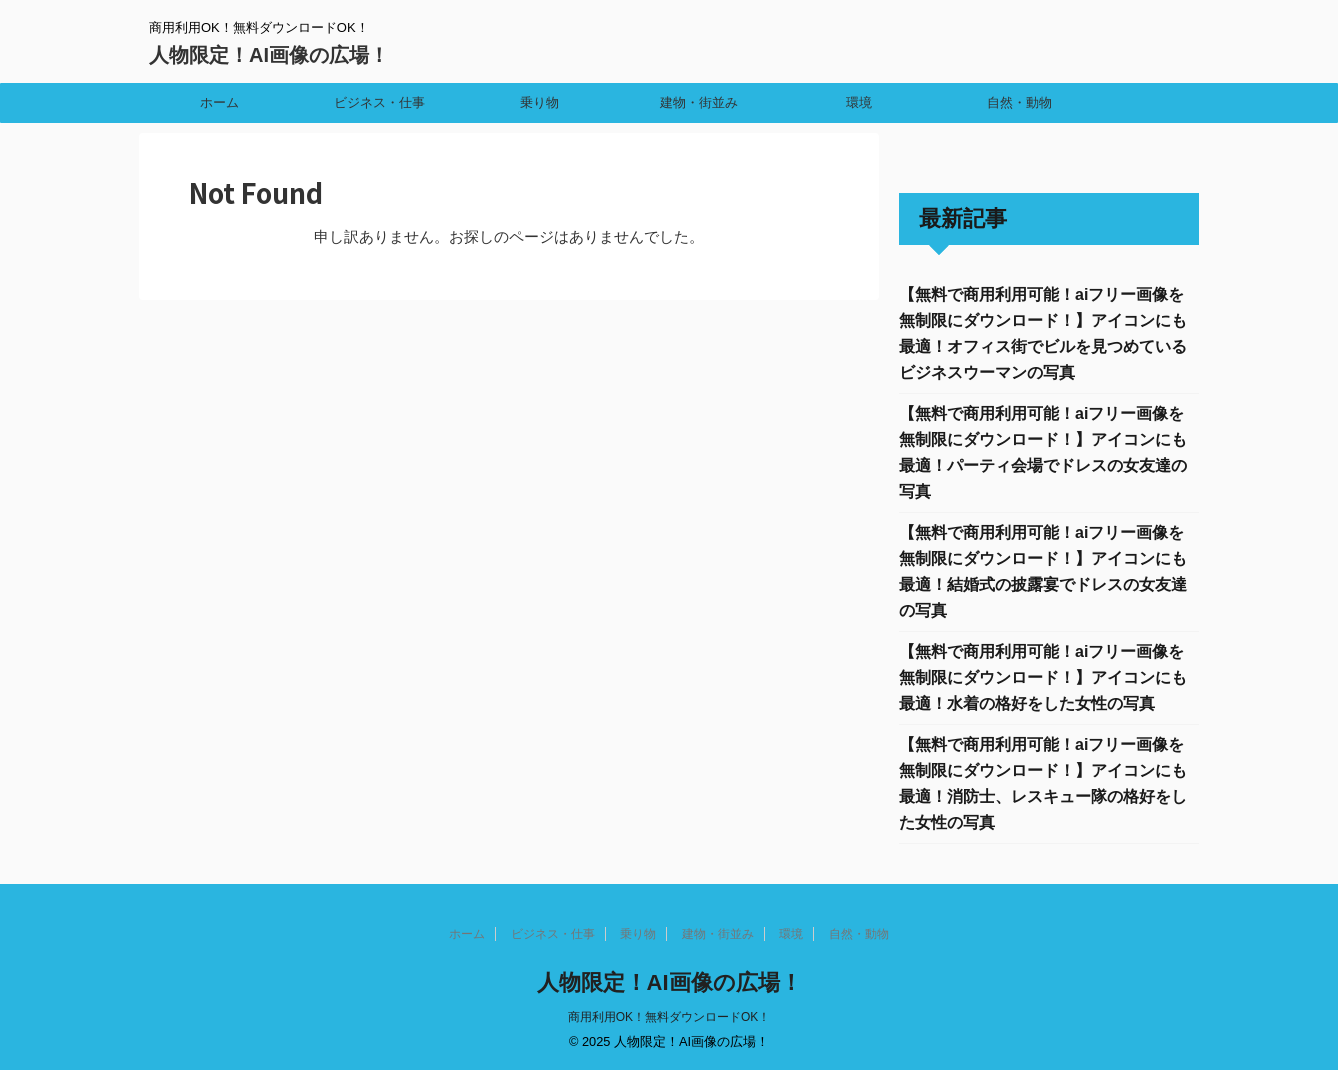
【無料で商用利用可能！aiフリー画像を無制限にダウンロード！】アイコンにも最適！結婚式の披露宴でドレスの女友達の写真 (1043, 571)
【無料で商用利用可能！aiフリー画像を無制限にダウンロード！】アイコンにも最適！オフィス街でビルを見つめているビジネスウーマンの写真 (1043, 333)
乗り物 (539, 102)
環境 (859, 102)
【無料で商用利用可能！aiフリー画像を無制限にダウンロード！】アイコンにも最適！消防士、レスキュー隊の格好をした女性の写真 (1043, 783)
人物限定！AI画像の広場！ (269, 55)
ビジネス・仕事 (379, 102)
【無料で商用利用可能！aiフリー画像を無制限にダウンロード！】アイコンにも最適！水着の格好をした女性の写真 (1043, 677)
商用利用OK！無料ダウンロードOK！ (669, 1017)
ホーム (219, 102)
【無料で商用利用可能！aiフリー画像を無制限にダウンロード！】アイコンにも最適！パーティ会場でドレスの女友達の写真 (1043, 452)
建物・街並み (699, 102)
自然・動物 (1019, 102)
